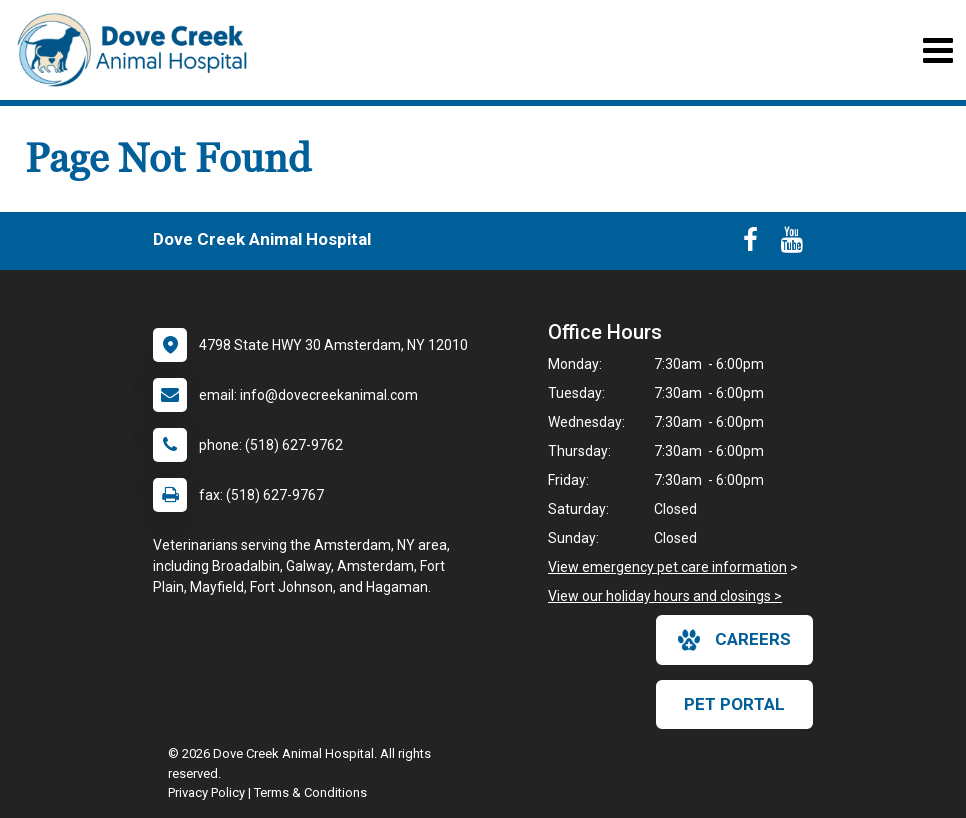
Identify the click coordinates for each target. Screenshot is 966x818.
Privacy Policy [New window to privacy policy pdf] (206, 792)
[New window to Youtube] (792, 244)
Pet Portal (734, 704)
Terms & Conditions (310, 792)
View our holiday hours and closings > (665, 596)
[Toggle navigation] (937, 50)
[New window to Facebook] (750, 244)
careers (734, 640)
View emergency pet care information (667, 567)
